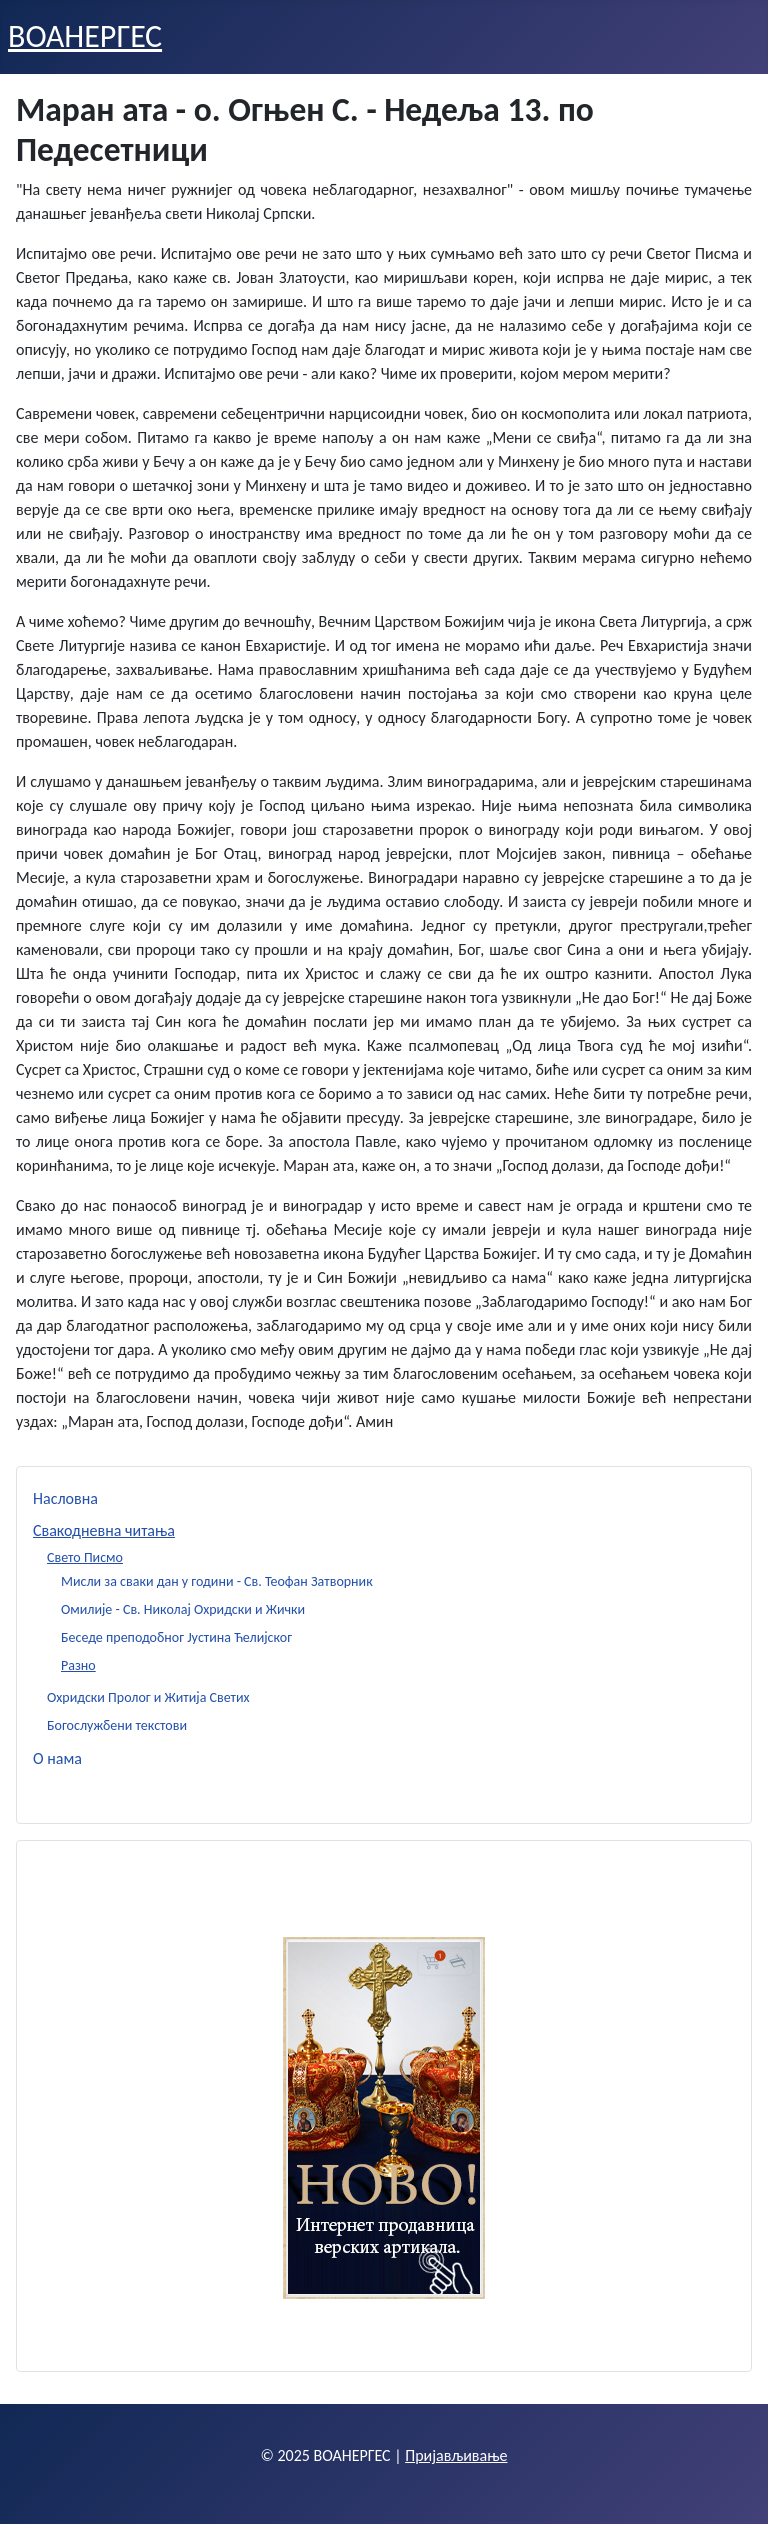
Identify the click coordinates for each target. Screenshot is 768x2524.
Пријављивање (456, 2455)
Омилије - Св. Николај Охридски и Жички (183, 1609)
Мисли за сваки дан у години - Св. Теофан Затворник (217, 1581)
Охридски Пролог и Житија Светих (148, 1697)
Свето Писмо (85, 1557)
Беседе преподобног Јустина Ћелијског (176, 1637)
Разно (78, 1665)
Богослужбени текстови (117, 1725)
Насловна (65, 1498)
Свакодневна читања (104, 1530)
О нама (57, 1758)
